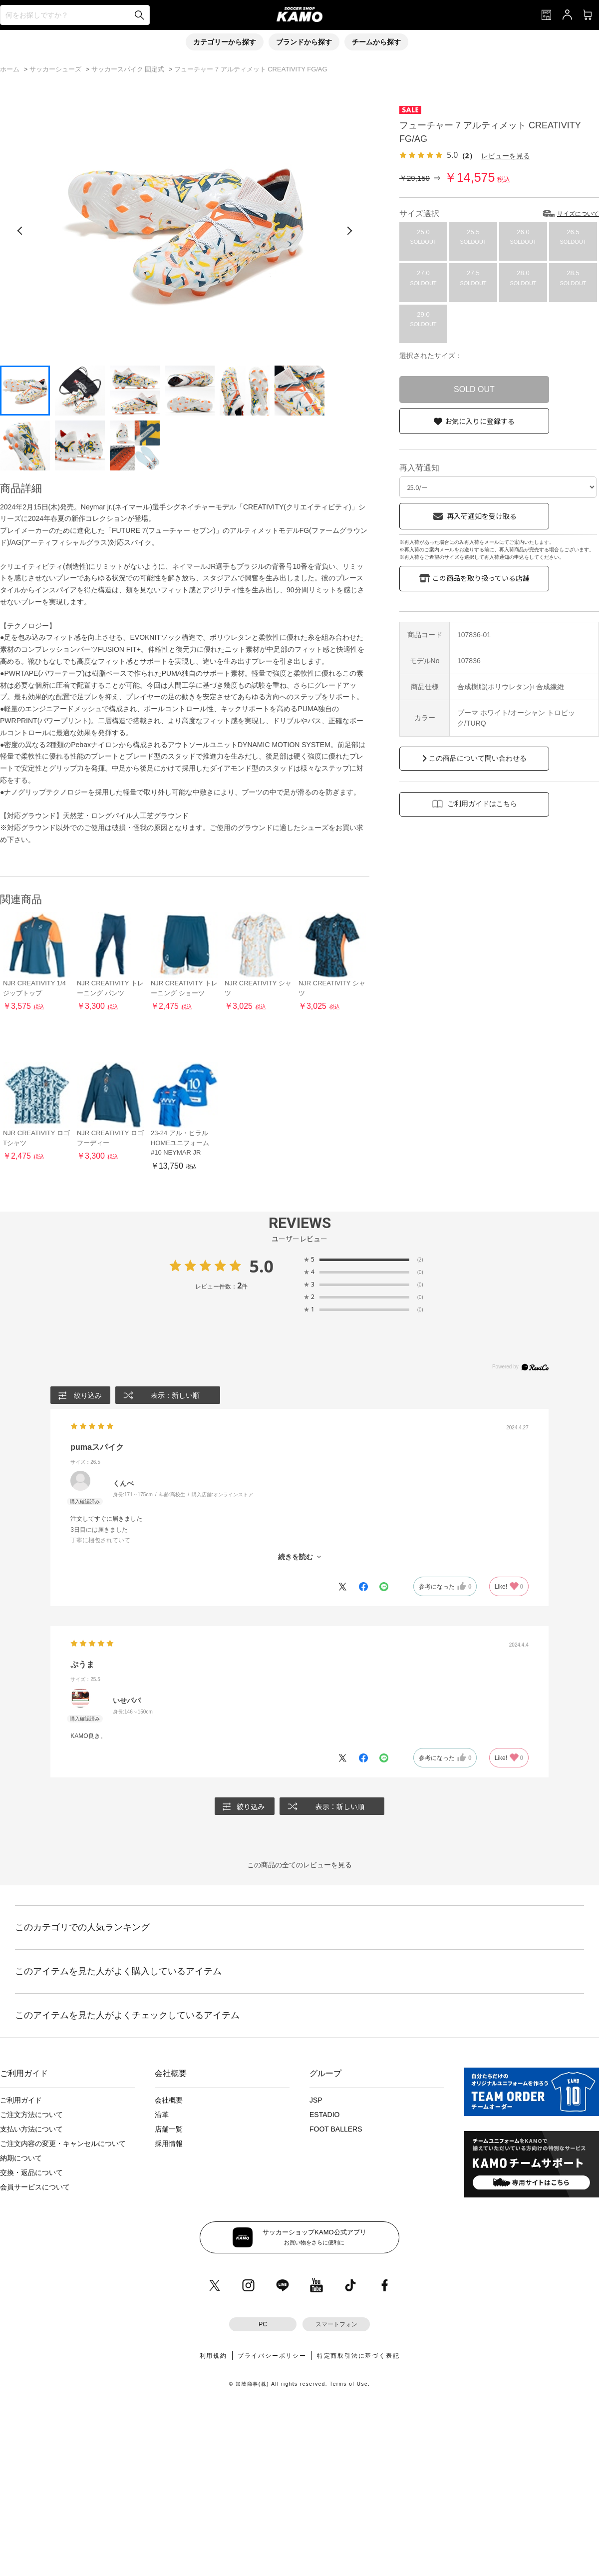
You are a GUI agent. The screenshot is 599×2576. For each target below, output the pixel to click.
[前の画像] (19, 230)
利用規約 (213, 2355)
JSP (315, 2100)
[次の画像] (349, 230)
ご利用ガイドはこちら (482, 804)
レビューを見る (505, 155)
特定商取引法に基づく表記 (358, 2355)
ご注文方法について (31, 2115)
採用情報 (169, 2143)
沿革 (162, 2115)
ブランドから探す (304, 42)
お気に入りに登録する (480, 421)
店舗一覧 (169, 2129)
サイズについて (578, 213)
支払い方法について (31, 2129)
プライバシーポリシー (272, 2355)
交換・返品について (31, 2172)
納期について (21, 2158)
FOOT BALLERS (335, 2129)
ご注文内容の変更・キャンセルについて (63, 2143)
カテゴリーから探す (224, 42)
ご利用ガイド (21, 2100)
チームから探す (376, 42)
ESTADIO (324, 2115)
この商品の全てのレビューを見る (299, 1865)
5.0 (261, 1266)
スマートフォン (336, 2324)
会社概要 (169, 2100)
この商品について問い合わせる (478, 758)
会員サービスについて (35, 2187)
